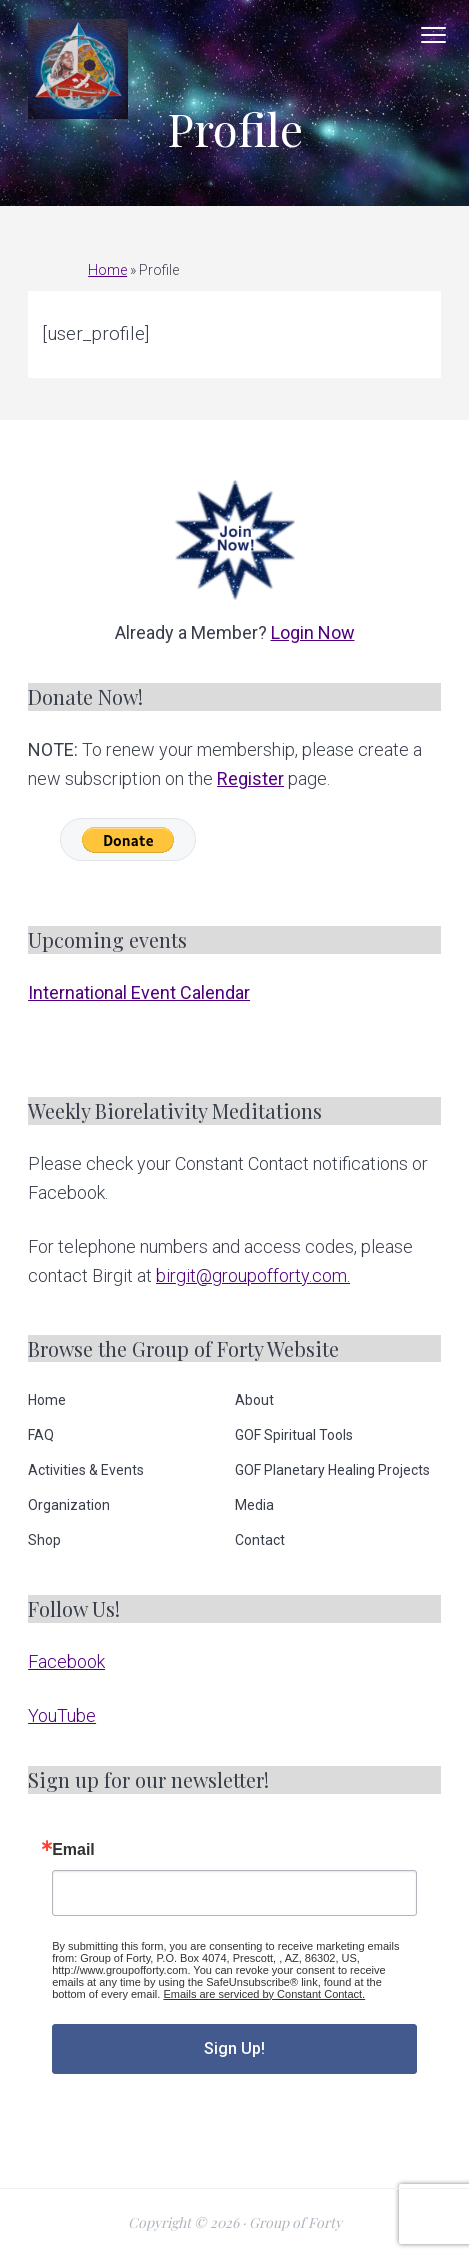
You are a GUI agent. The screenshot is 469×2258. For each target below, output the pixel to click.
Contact (260, 1540)
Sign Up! (234, 2048)
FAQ (41, 1435)
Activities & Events (86, 1470)
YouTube (62, 1715)
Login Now (313, 632)
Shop (44, 1540)
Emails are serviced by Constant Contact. (264, 1994)
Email (73, 1850)
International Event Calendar (139, 992)
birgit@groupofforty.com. (253, 1275)
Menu (433, 35)
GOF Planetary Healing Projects (332, 1470)
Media (254, 1505)
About (254, 1400)
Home (107, 270)
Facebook (66, 1661)
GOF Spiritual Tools (294, 1435)
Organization (69, 1505)
